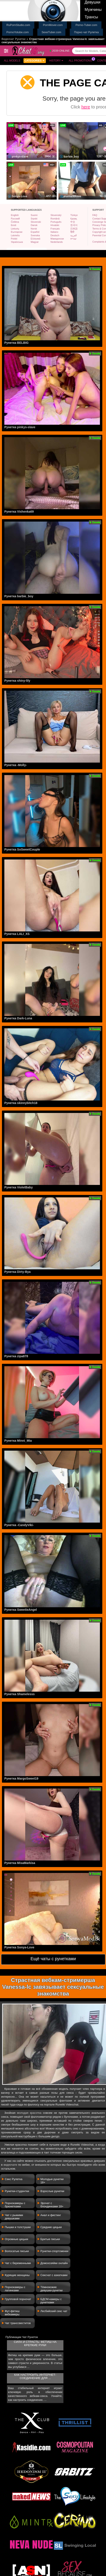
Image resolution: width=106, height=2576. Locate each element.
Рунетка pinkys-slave (19, 427)
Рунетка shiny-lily (17, 680)
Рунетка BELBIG (16, 342)
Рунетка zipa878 (16, 1356)
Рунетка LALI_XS (17, 934)
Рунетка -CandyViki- (19, 1525)
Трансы (91, 17)
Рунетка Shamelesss (19, 1694)
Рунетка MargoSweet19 (21, 1778)
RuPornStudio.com (18, 25)
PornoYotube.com (18, 32)
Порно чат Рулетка (86, 32)
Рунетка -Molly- (15, 765)
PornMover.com (53, 25)
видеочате (10, 2164)
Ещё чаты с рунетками (53, 1958)
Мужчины (93, 9)
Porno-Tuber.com (86, 25)
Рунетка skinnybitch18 (20, 1103)
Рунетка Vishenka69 (19, 511)
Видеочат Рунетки (13, 39)
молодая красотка (29, 2112)
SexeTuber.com (51, 32)
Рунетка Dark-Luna (18, 1018)
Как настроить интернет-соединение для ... (35, 2376)
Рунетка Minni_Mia (18, 1440)
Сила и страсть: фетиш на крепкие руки (35, 2343)
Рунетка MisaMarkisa (19, 1863)
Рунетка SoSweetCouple (22, 849)
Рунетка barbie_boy (18, 596)
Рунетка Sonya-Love (19, 1947)
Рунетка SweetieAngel (20, 1609)
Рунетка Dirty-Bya (17, 1271)
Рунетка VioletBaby (18, 1187)
